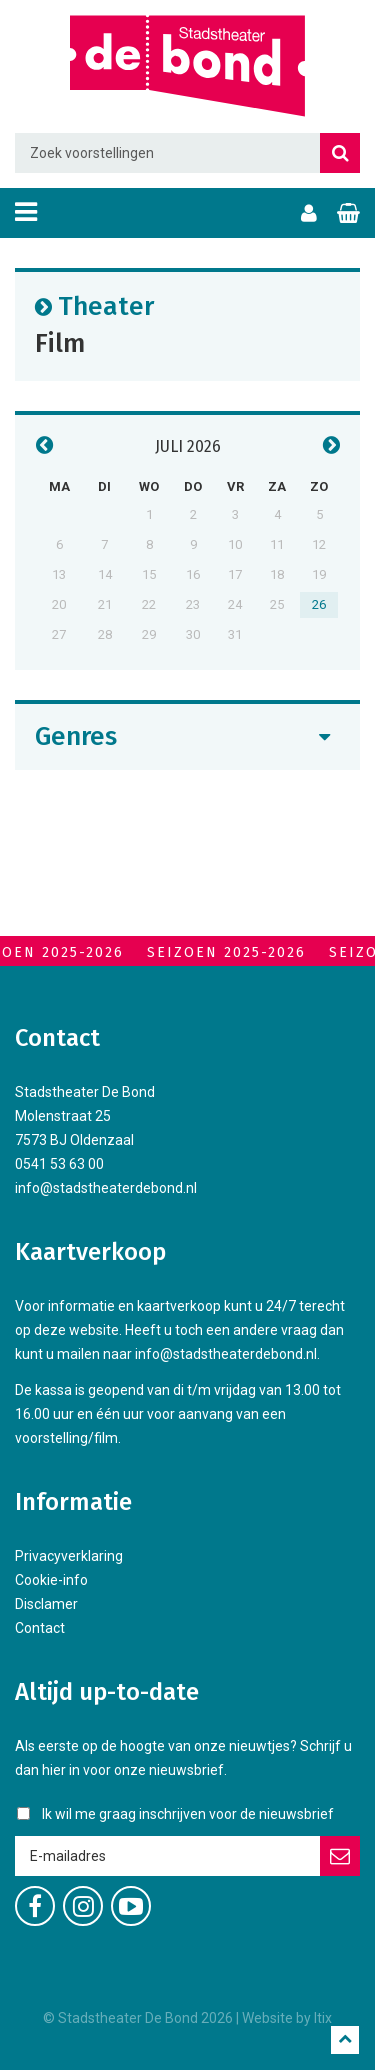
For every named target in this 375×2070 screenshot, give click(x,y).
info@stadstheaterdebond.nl (106, 1188)
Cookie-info (51, 1580)
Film (60, 342)
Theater (106, 305)
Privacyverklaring (69, 1556)
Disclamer (46, 1604)
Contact (40, 1628)
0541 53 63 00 (59, 1164)
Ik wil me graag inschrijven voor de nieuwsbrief (188, 1814)
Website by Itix (287, 2018)
